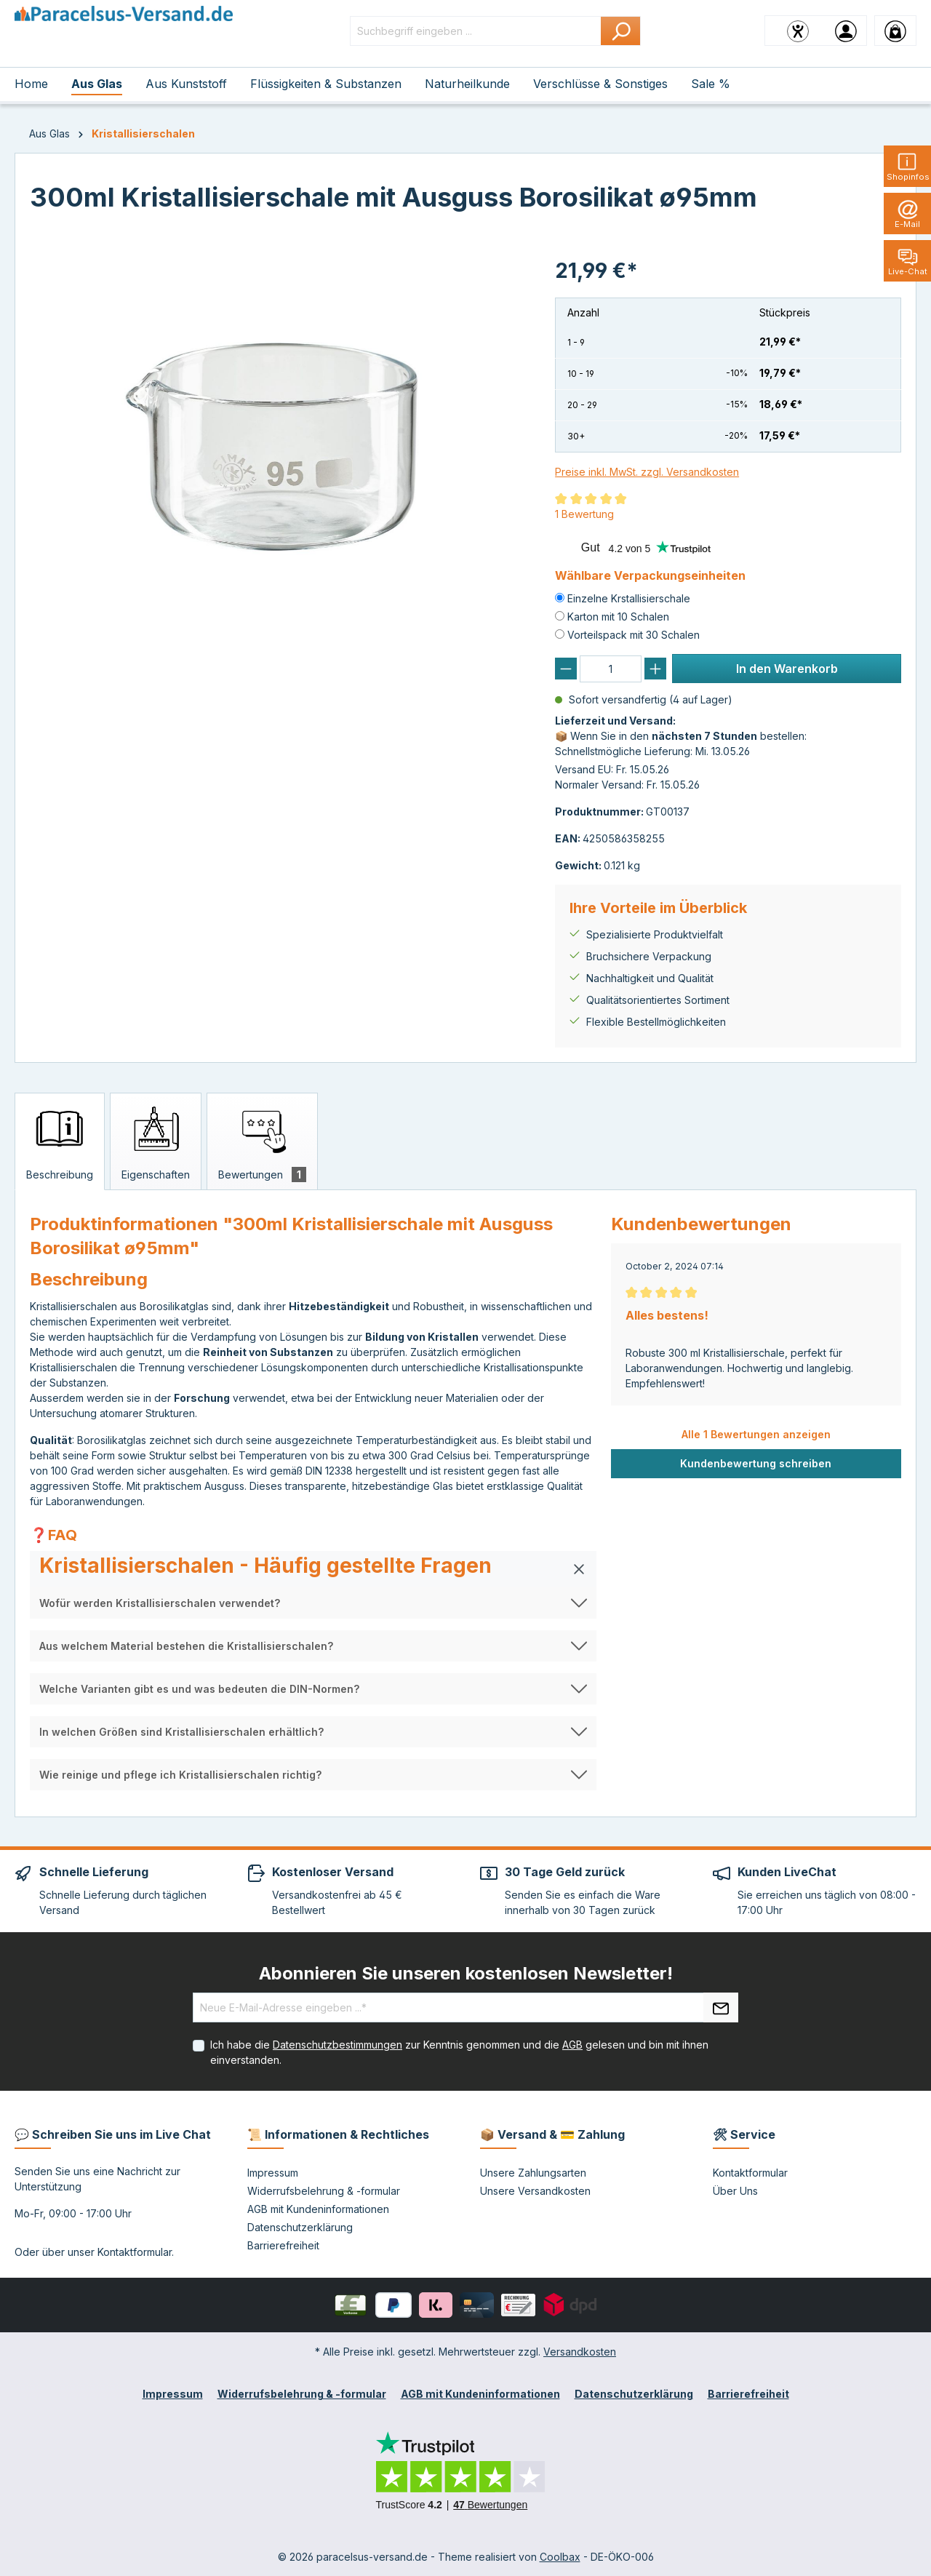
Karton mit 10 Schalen (618, 616)
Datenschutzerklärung (300, 2227)
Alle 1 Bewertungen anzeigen (756, 1434)
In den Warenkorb (787, 668)
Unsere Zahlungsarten (533, 2172)
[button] (313, 1569)
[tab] (60, 1141)
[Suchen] (621, 31)
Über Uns (735, 2191)
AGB (572, 2044)
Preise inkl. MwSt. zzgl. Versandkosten (647, 472)
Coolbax (560, 2557)
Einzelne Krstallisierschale (628, 598)
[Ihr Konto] (846, 30)
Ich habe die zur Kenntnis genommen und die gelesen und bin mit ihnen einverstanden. (459, 2052)
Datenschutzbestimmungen (337, 2044)
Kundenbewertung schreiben (755, 1463)
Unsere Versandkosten (535, 2191)
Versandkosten (579, 2351)
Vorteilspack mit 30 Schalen (633, 635)
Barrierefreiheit (283, 2245)
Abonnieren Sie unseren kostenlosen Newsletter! (466, 1973)
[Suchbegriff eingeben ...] (476, 31)
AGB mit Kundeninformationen (318, 2209)
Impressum (272, 2172)
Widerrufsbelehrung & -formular (323, 2191)
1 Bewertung (584, 514)
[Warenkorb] (895, 30)
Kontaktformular (134, 2252)
